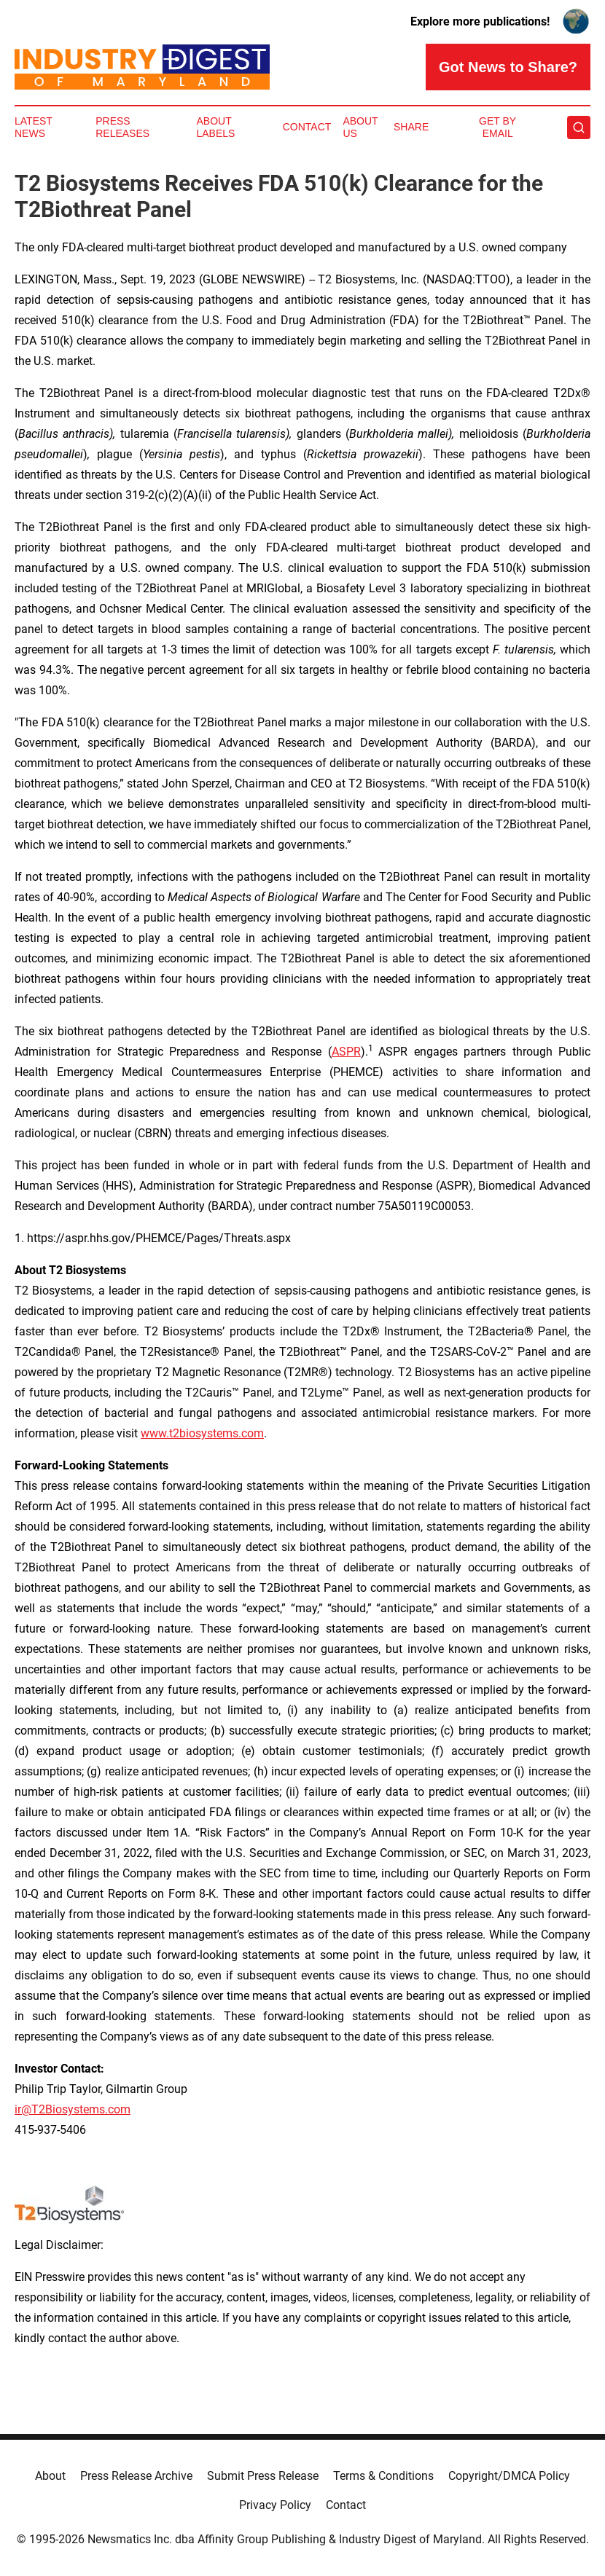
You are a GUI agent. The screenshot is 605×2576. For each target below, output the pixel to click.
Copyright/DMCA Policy (509, 2476)
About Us (360, 127)
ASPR (346, 1052)
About (50, 2476)
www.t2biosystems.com (202, 1433)
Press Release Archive (136, 2476)
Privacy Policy (275, 2505)
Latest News (33, 127)
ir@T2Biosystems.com (72, 2109)
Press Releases (122, 127)
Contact (307, 127)
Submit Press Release (263, 2476)
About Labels (215, 127)
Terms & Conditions (383, 2476)
